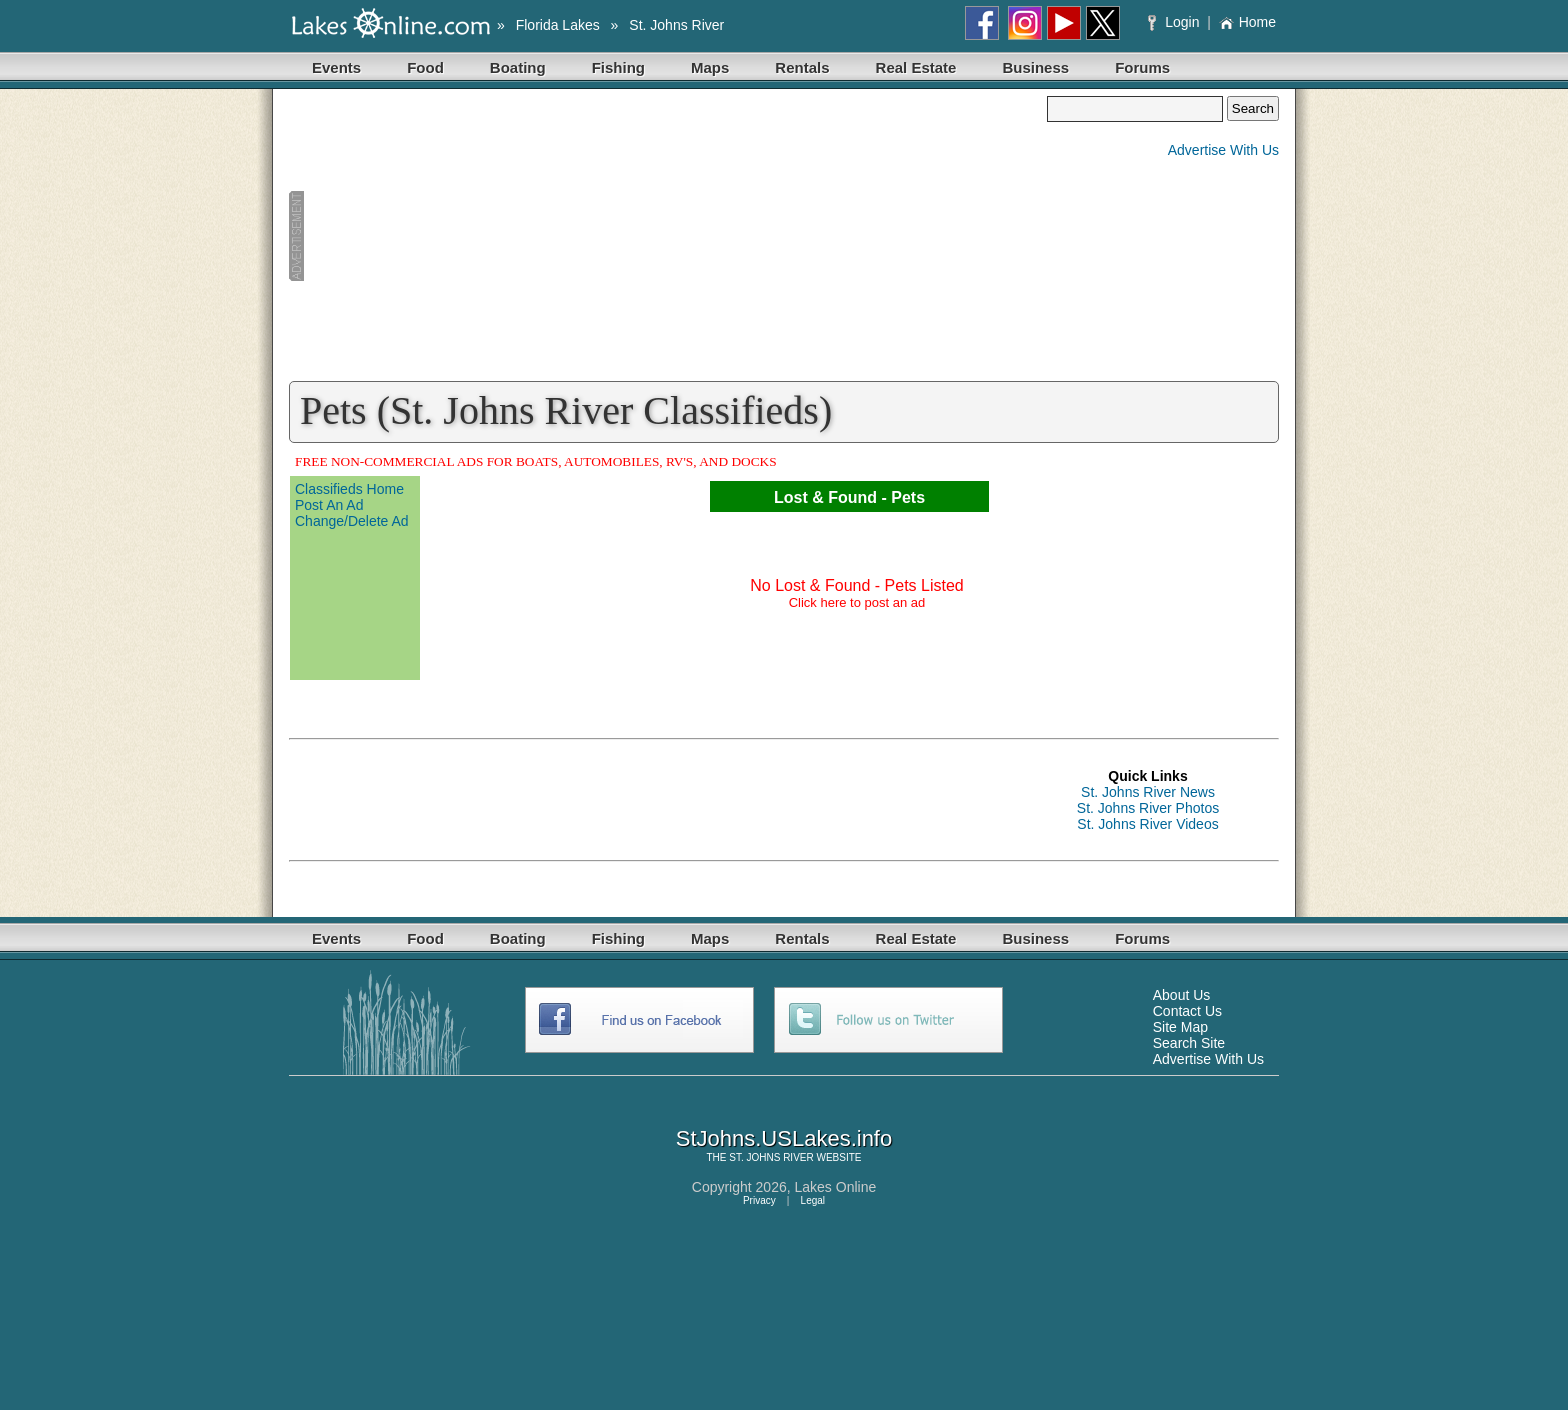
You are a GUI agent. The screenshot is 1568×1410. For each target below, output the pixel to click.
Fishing (618, 67)
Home (1247, 22)
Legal (813, 1200)
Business (1035, 67)
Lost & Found (825, 497)
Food (425, 67)
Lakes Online (836, 1187)
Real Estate (916, 67)
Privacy (759, 1200)
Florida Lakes (558, 25)
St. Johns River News (1148, 792)
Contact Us (1187, 1011)
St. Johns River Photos (1148, 808)
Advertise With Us (1223, 150)
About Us (1182, 995)
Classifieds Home (349, 489)
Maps (710, 67)
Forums (1142, 67)
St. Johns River (676, 25)
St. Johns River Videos (1147, 824)
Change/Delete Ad (352, 521)
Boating (518, 67)
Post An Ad (329, 505)
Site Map (1180, 1027)
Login (1175, 22)
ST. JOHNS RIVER (771, 1157)
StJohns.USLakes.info (784, 1138)
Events (336, 67)
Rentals (802, 67)
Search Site (1189, 1043)
